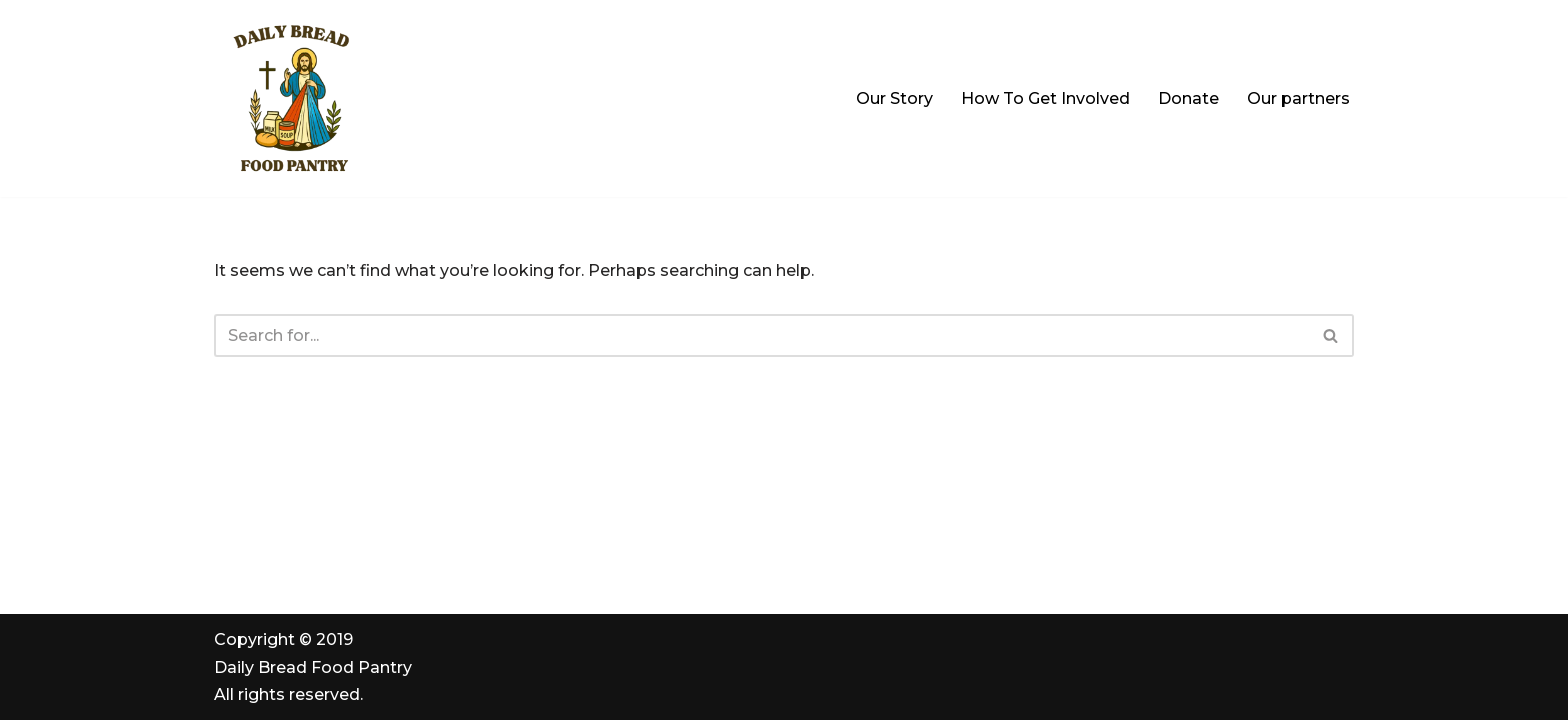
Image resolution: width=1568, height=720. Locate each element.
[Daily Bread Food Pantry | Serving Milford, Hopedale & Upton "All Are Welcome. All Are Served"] (294, 98)
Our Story (894, 98)
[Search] (761, 335)
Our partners (1298, 98)
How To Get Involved (1045, 98)
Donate (1188, 98)
